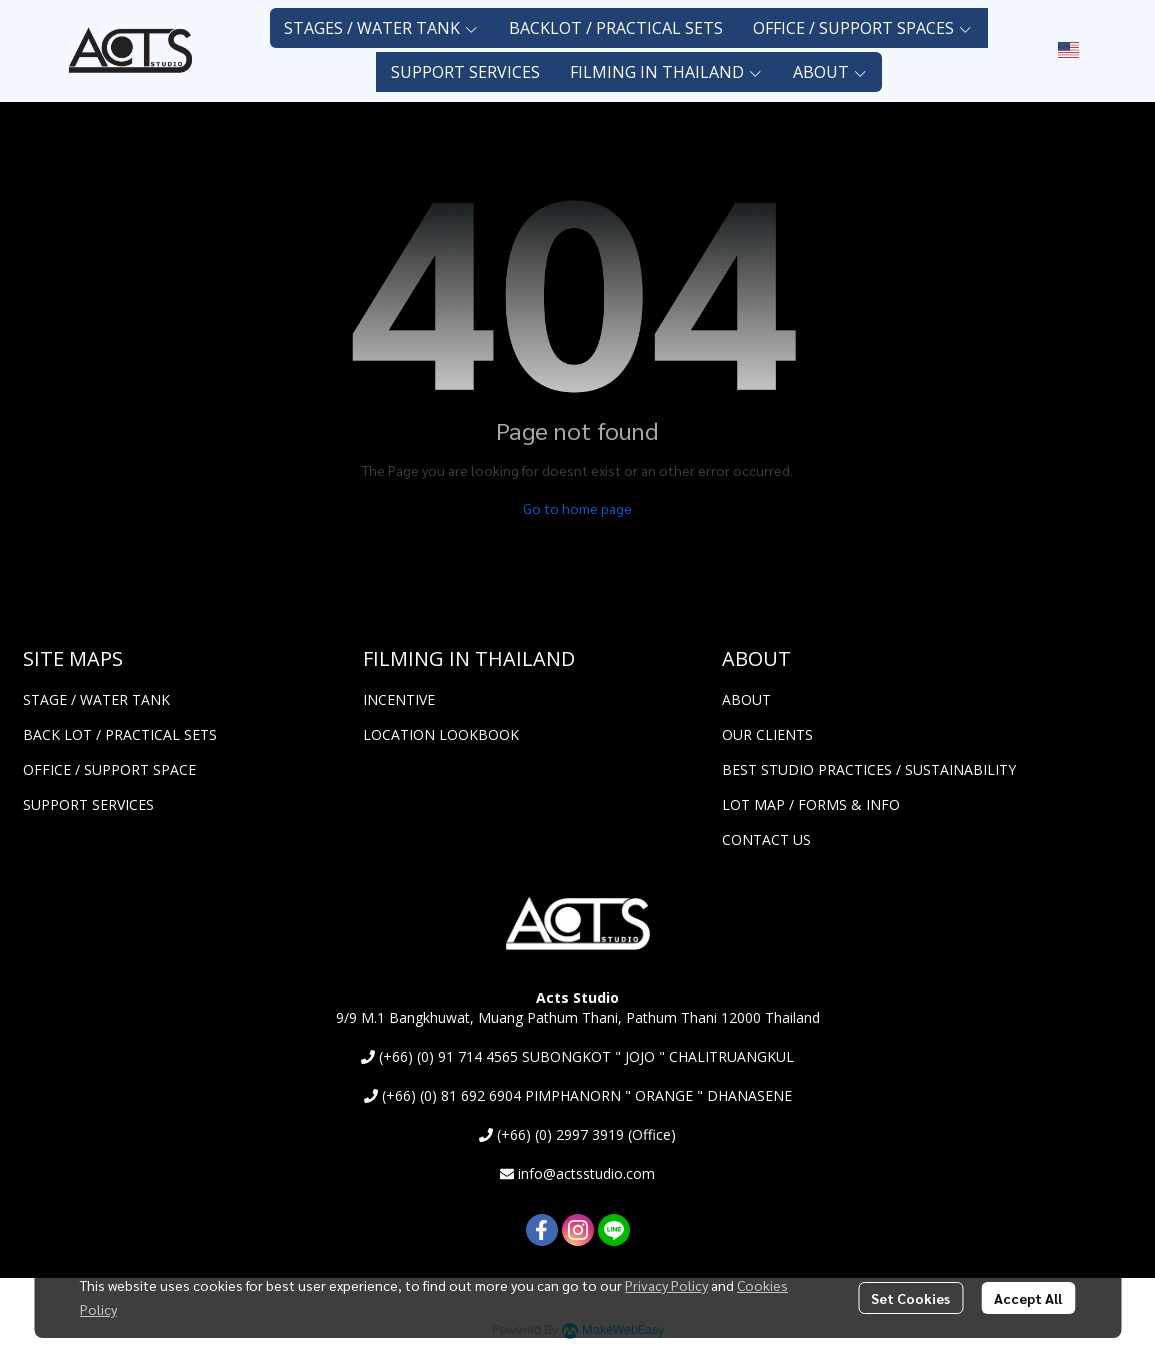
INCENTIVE (399, 699)
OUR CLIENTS (767, 734)
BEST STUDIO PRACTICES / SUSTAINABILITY (869, 769)
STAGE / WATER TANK (96, 699)
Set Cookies (910, 1298)
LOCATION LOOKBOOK (441, 734)
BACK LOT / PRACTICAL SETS (120, 734)
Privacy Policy (666, 1285)
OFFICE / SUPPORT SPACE (109, 769)
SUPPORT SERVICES (88, 804)
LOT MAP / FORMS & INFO (811, 804)
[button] (1068, 50)
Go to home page (577, 508)
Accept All (1028, 1298)
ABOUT (746, 699)
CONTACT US (766, 839)
